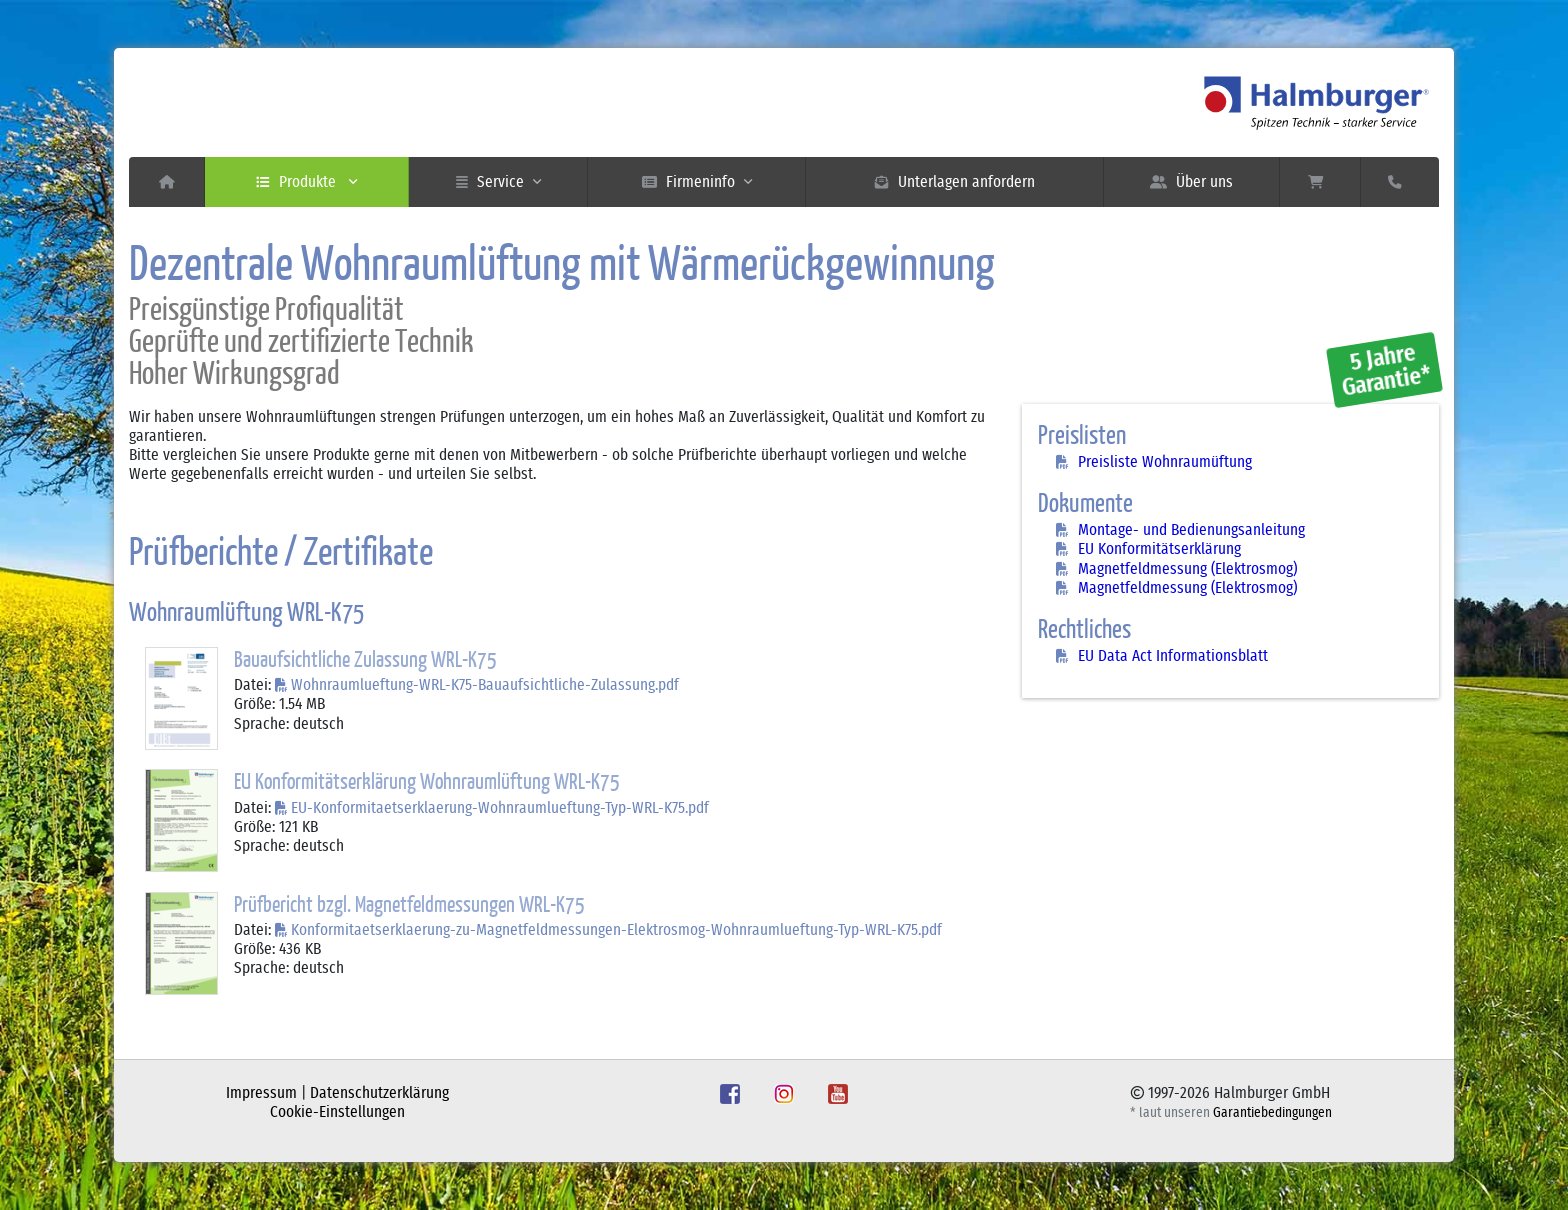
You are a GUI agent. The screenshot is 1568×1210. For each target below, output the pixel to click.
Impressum (261, 1093)
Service (498, 182)
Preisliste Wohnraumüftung (1165, 462)
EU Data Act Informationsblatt (1173, 656)
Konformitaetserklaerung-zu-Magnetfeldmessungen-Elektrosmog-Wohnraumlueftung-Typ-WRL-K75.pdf (616, 930)
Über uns (1191, 182)
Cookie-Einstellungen (337, 1112)
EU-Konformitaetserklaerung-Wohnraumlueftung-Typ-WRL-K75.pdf (500, 808)
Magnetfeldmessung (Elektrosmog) (1187, 569)
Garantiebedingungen (1272, 1113)
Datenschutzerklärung (379, 1093)
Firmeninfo (697, 182)
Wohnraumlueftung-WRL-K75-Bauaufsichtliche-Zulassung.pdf (485, 685)
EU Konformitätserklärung (1159, 549)
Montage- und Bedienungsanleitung (1191, 530)
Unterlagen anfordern (955, 182)
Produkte (306, 182)
